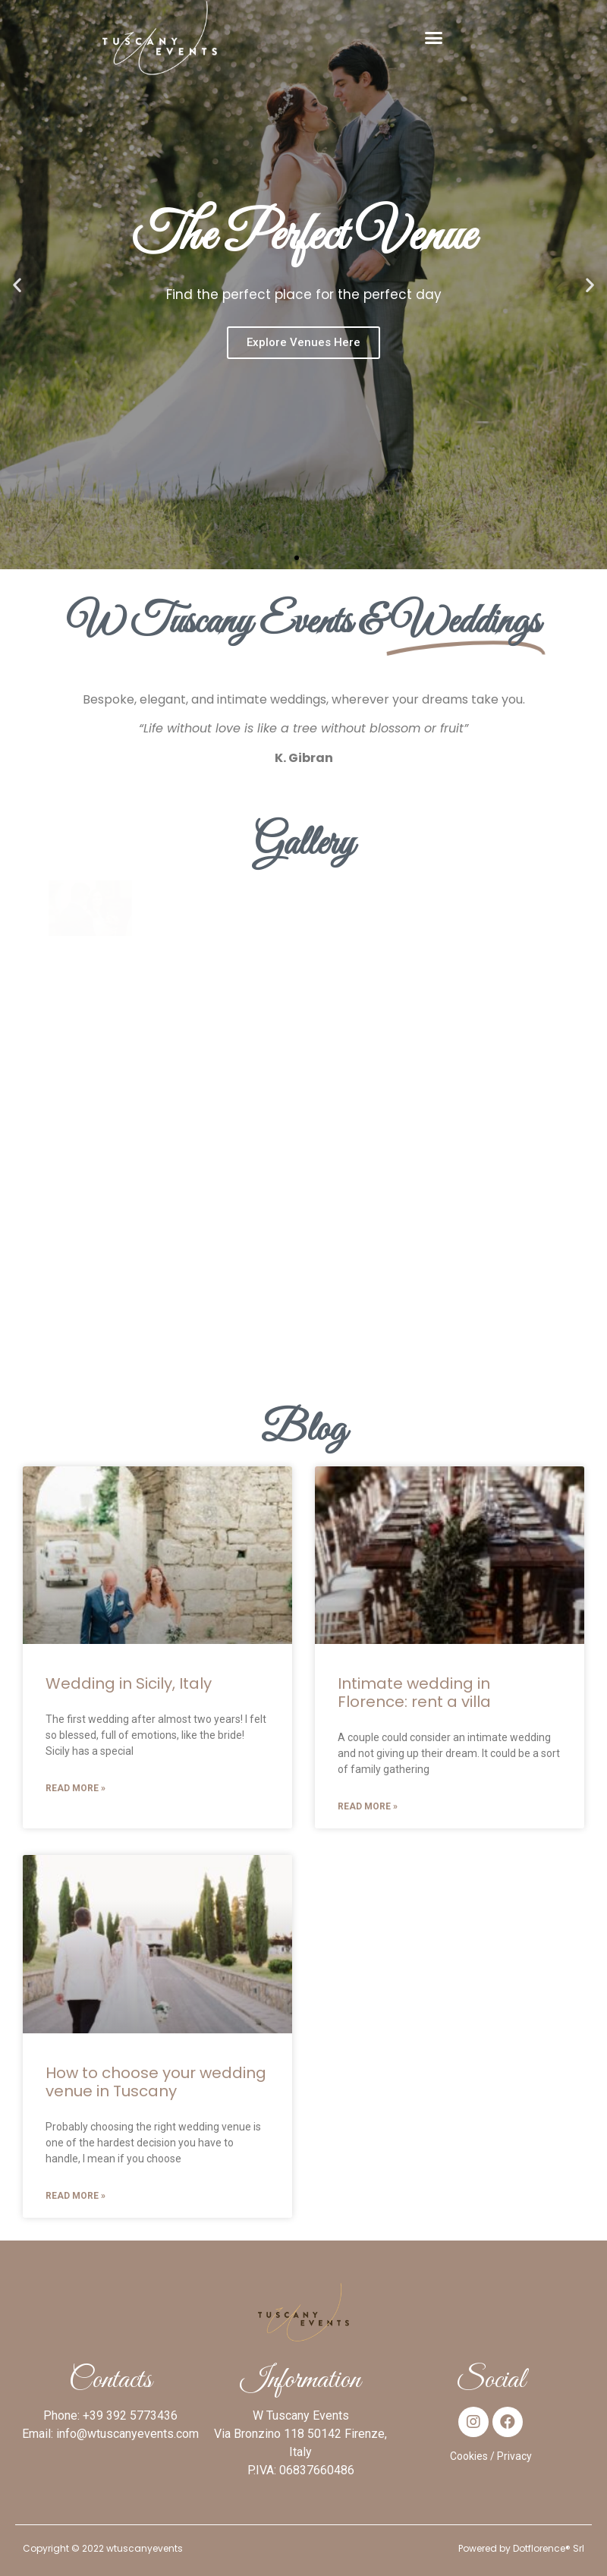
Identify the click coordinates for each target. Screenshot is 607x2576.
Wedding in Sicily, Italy (129, 1683)
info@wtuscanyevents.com (127, 2433)
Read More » (75, 1788)
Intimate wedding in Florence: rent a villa (414, 1692)
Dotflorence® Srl (548, 2548)
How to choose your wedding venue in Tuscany (156, 2082)
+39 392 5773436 (130, 2415)
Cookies (469, 2456)
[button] (434, 38)
